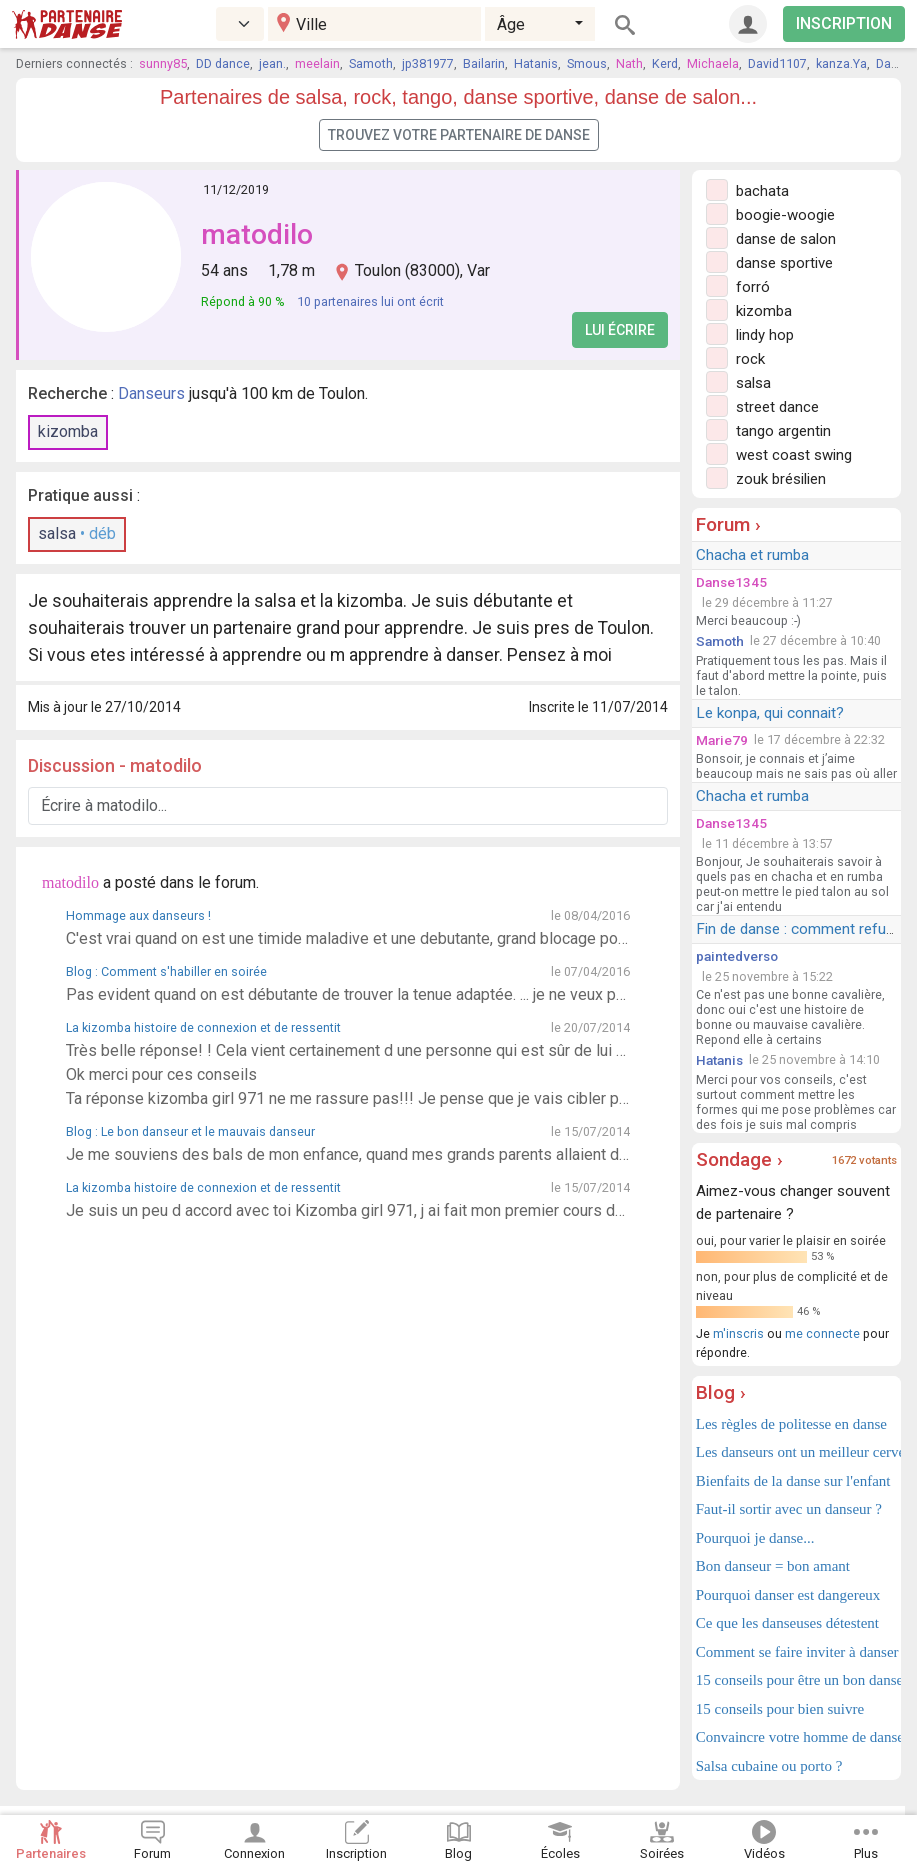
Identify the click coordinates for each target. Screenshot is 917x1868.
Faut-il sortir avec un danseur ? (789, 1509)
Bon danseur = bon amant (773, 1566)
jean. (272, 63)
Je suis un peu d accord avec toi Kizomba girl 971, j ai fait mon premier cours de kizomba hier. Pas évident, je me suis (348, 1210)
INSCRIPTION (844, 23)
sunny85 (163, 63)
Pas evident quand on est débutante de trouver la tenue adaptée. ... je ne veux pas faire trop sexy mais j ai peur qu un (348, 994)
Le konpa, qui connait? (770, 713)
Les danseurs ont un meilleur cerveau (796, 1452)
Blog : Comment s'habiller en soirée (166, 971)
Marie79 (722, 740)
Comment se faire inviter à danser (796, 1652)
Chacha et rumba (752, 555)
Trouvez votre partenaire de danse (459, 135)
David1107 (777, 63)
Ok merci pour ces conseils (161, 1074)
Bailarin (484, 63)
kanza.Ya (841, 63)
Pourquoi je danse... (755, 1538)
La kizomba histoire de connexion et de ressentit (203, 1027)
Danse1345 (731, 582)
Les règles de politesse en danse (791, 1424)
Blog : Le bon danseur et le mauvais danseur (190, 1131)
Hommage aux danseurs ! (138, 915)
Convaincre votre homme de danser (796, 1737)
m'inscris (738, 1333)
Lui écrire (620, 330)
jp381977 (428, 63)
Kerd (665, 63)
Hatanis (536, 63)
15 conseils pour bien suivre (780, 1709)
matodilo (257, 234)
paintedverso (737, 956)
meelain (317, 63)
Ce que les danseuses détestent (787, 1623)
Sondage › (739, 1159)
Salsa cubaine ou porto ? (769, 1766)
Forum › (728, 524)
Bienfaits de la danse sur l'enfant (793, 1481)
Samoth (371, 63)
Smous (587, 63)
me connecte (822, 1333)
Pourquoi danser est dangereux (788, 1595)
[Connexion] (748, 24)
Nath (629, 63)
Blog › (721, 1392)
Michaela (713, 63)
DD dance (223, 63)
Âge (511, 24)
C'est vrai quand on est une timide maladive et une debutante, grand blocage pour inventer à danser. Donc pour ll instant (348, 938)
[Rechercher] (625, 24)
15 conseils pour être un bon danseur (796, 1680)
